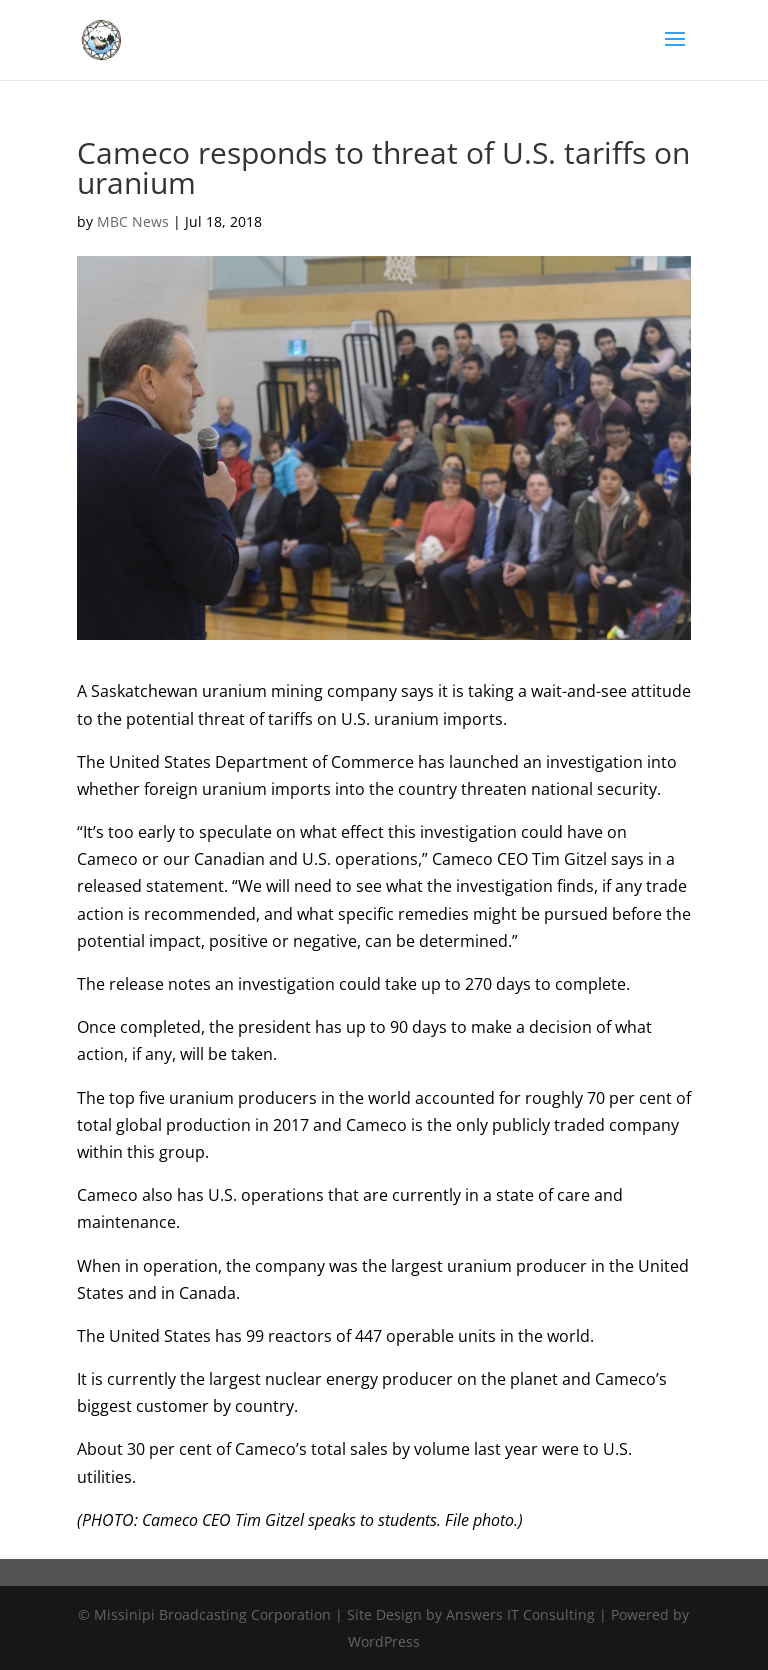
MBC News (133, 221)
